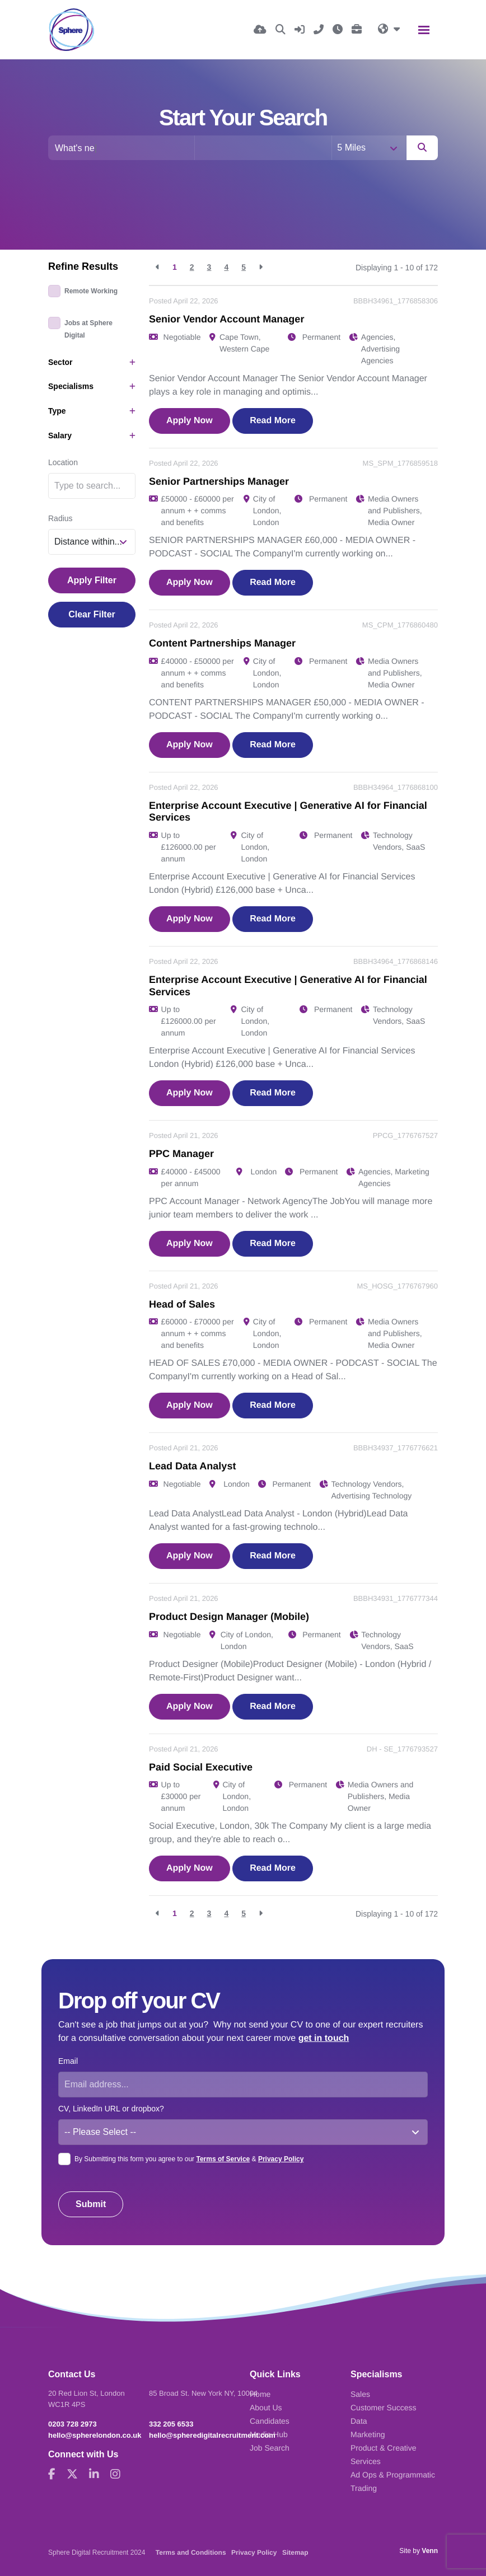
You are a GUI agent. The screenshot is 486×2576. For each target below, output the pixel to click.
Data (359, 2420)
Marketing (368, 2434)
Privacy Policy (280, 2159)
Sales (360, 2394)
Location (63, 462)
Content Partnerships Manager (222, 643)
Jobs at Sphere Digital (88, 329)
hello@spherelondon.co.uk (95, 2435)
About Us (266, 2407)
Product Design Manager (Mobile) (229, 1616)
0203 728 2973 (72, 2424)
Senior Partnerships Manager (219, 481)
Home (260, 2394)
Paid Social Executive (201, 1767)
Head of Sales (182, 1304)
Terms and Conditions (191, 2552)
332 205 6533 (171, 2424)
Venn (430, 2551)
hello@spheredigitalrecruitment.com (212, 2435)
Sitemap (295, 2552)
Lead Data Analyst (192, 1466)
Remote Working (91, 291)
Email (68, 2061)
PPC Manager (181, 1153)
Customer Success (383, 2407)
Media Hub (269, 2434)
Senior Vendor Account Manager (226, 319)
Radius (60, 518)
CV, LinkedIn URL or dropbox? (111, 2108)
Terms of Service (223, 2159)
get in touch (323, 2038)
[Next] (260, 267)
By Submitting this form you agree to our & (188, 2159)
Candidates (269, 2420)
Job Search (269, 2447)
